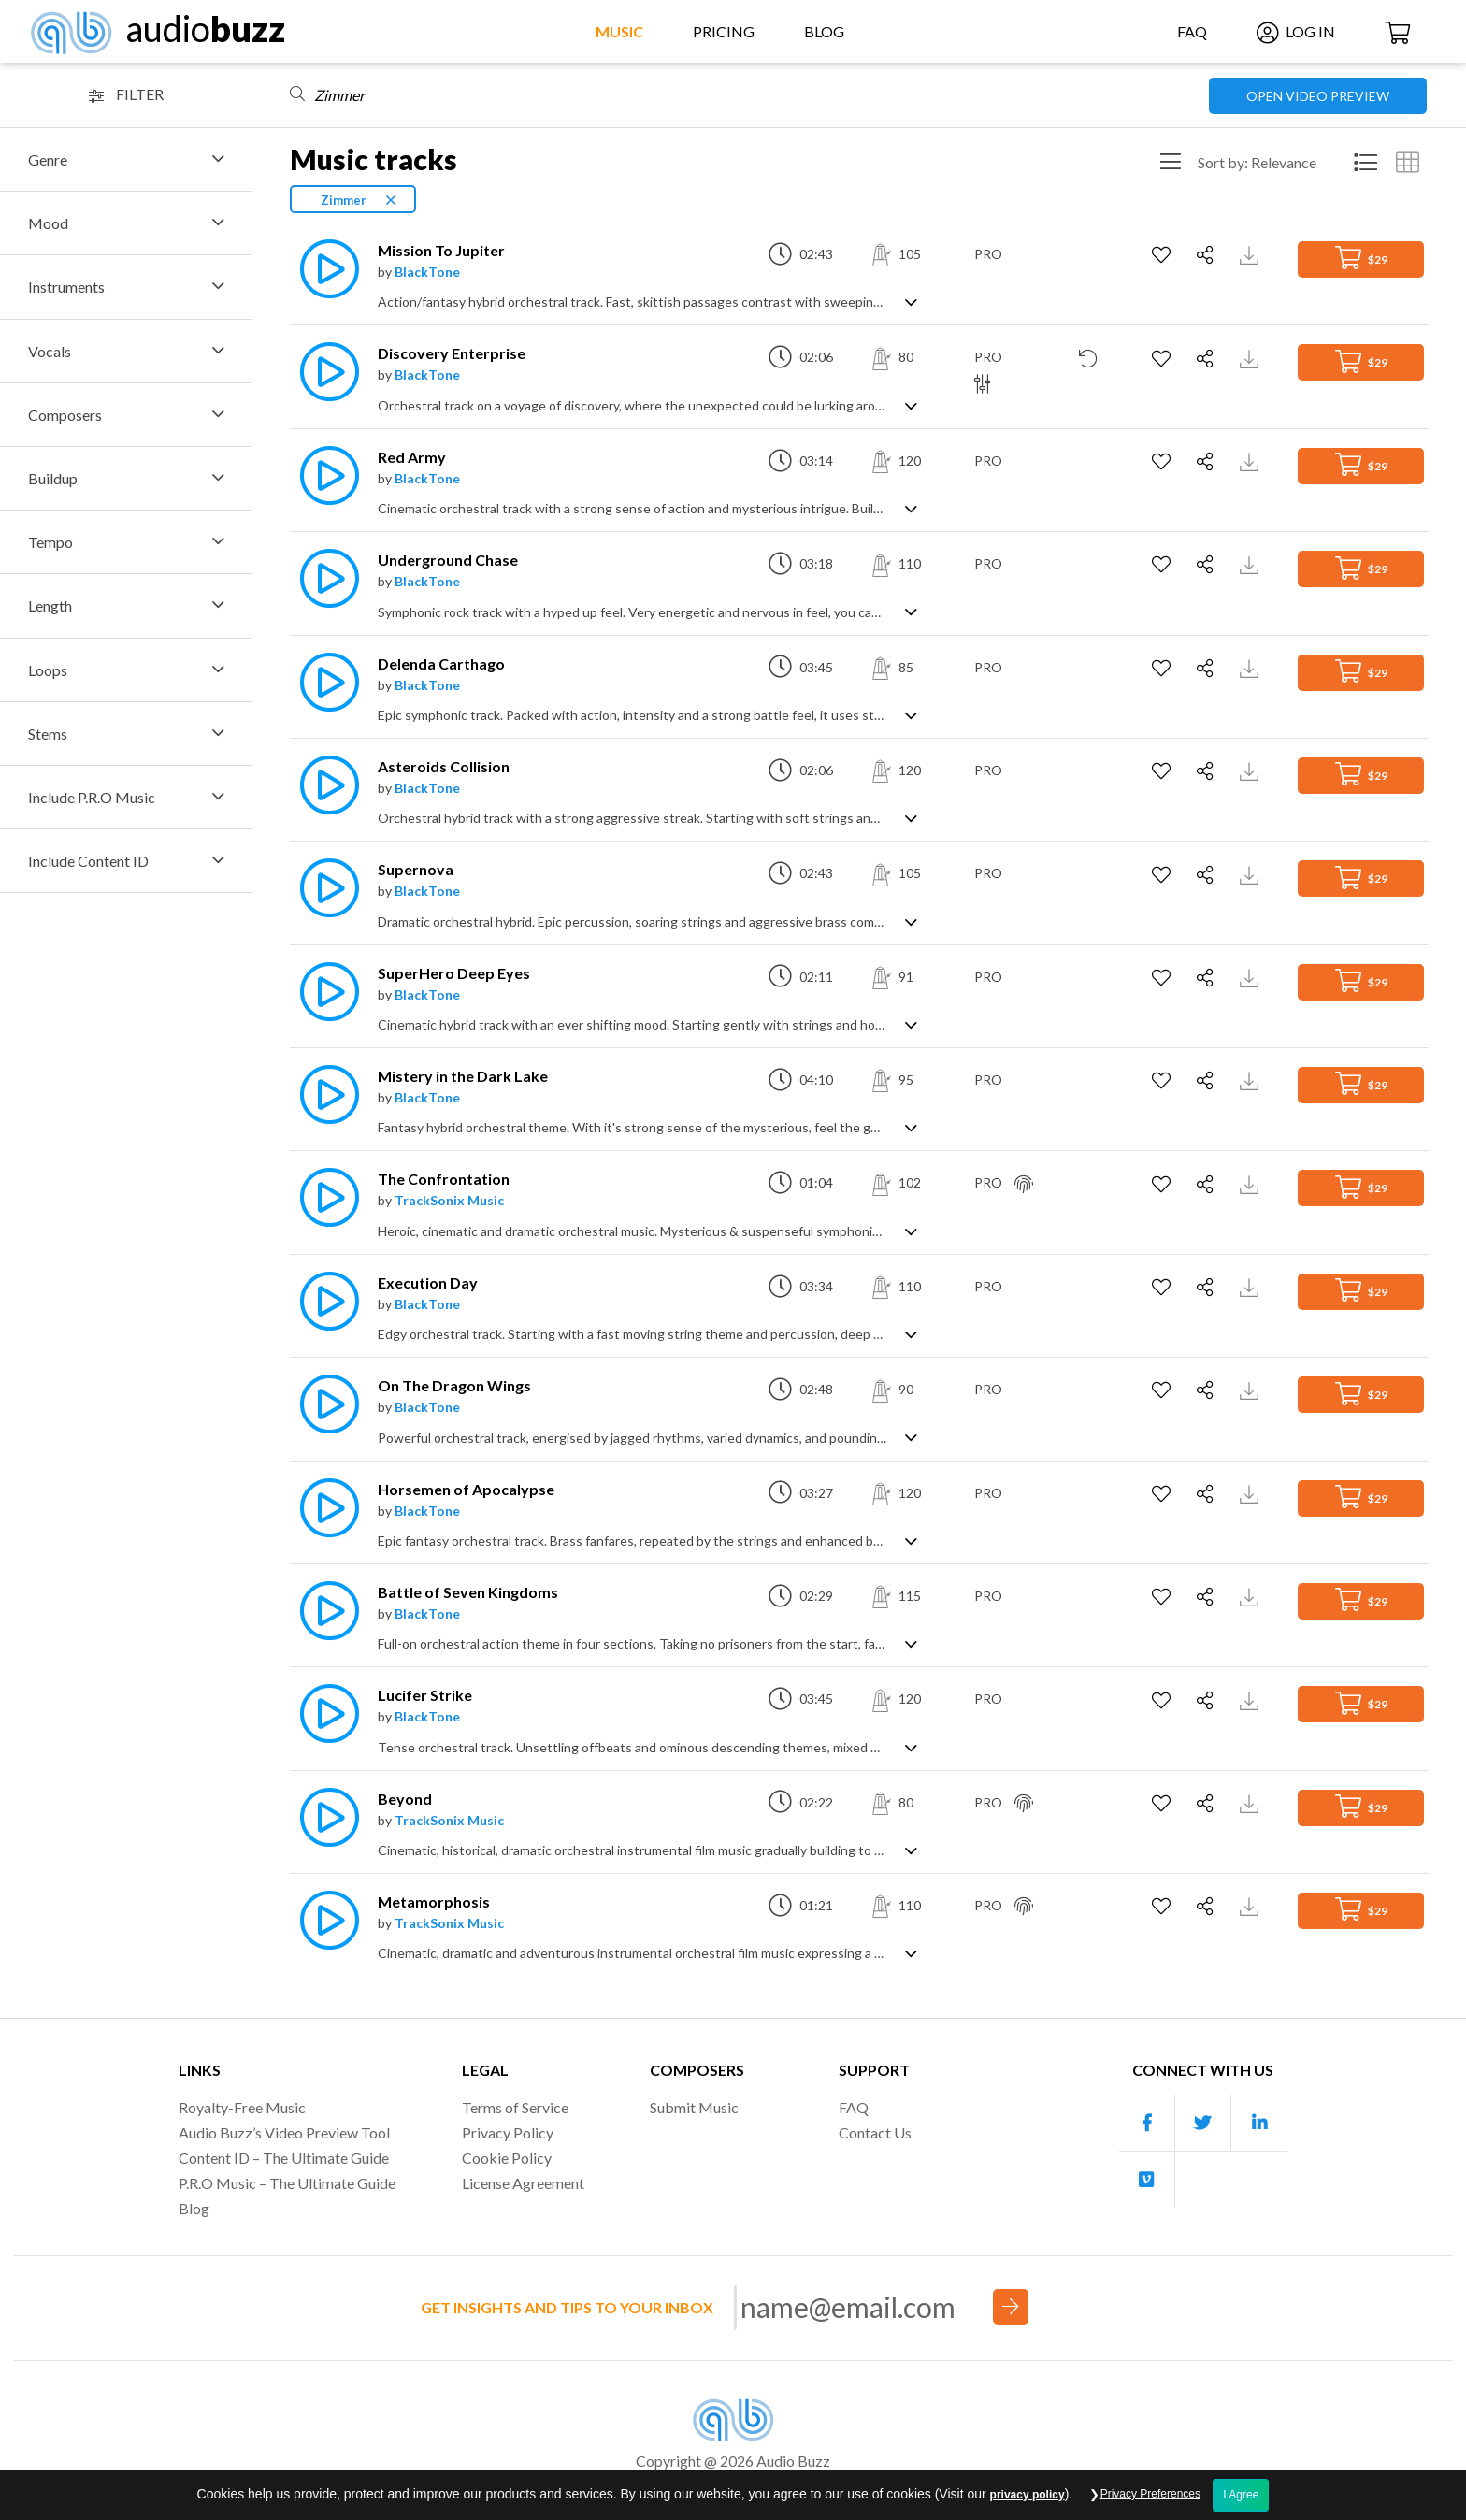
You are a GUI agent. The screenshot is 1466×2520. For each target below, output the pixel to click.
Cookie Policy (507, 2158)
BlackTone (427, 272)
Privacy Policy (507, 2132)
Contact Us (875, 2132)
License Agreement (523, 2183)
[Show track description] (911, 300)
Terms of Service (515, 2107)
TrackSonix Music (449, 1200)
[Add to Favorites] (1163, 255)
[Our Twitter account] (1203, 2123)
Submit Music (694, 2107)
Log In (1296, 31)
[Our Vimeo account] (1147, 2180)
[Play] (324, 268)
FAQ (1192, 31)
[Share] (1207, 255)
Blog (824, 31)
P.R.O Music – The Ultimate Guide (287, 2183)
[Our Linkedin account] (1259, 2123)
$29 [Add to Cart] (1361, 257)
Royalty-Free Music (242, 2107)
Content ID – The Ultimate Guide (284, 2158)
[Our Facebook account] (1147, 2123)
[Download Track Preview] (1251, 254)
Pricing (724, 31)
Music (619, 31)
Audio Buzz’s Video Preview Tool (284, 2132)
